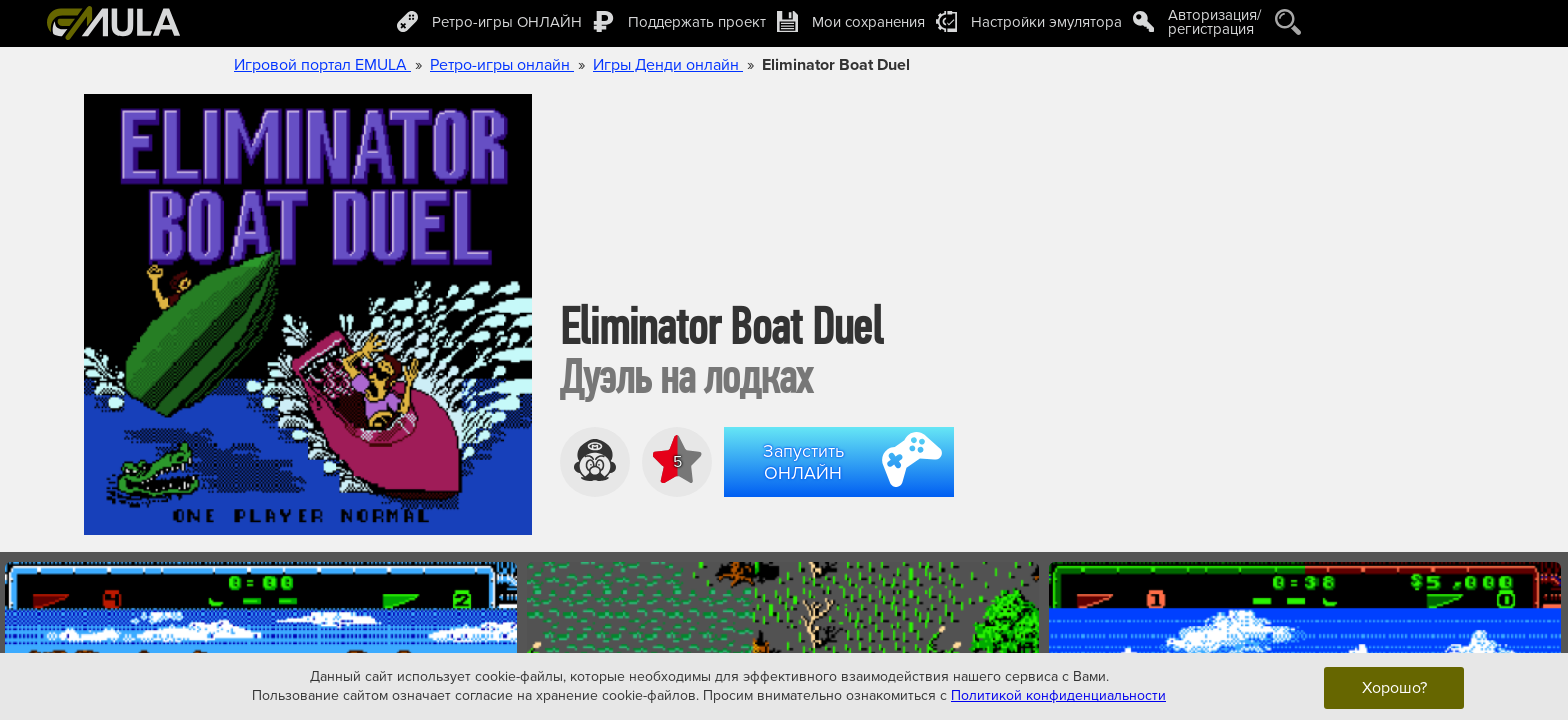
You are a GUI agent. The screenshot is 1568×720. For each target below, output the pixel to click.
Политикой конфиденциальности (1058, 695)
